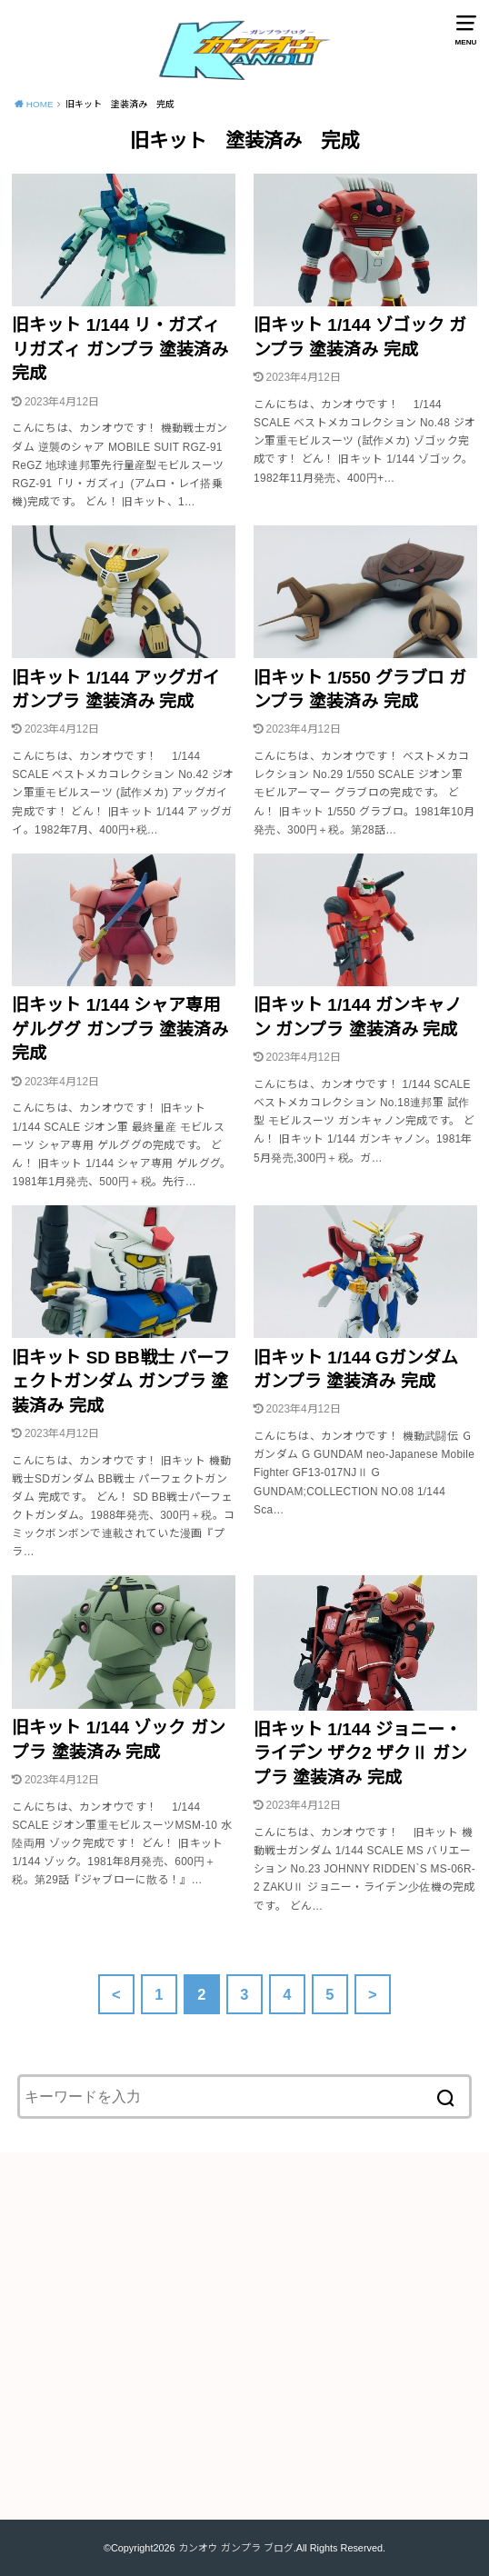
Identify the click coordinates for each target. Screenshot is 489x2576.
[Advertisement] (244, 2348)
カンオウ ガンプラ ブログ (236, 2547)
